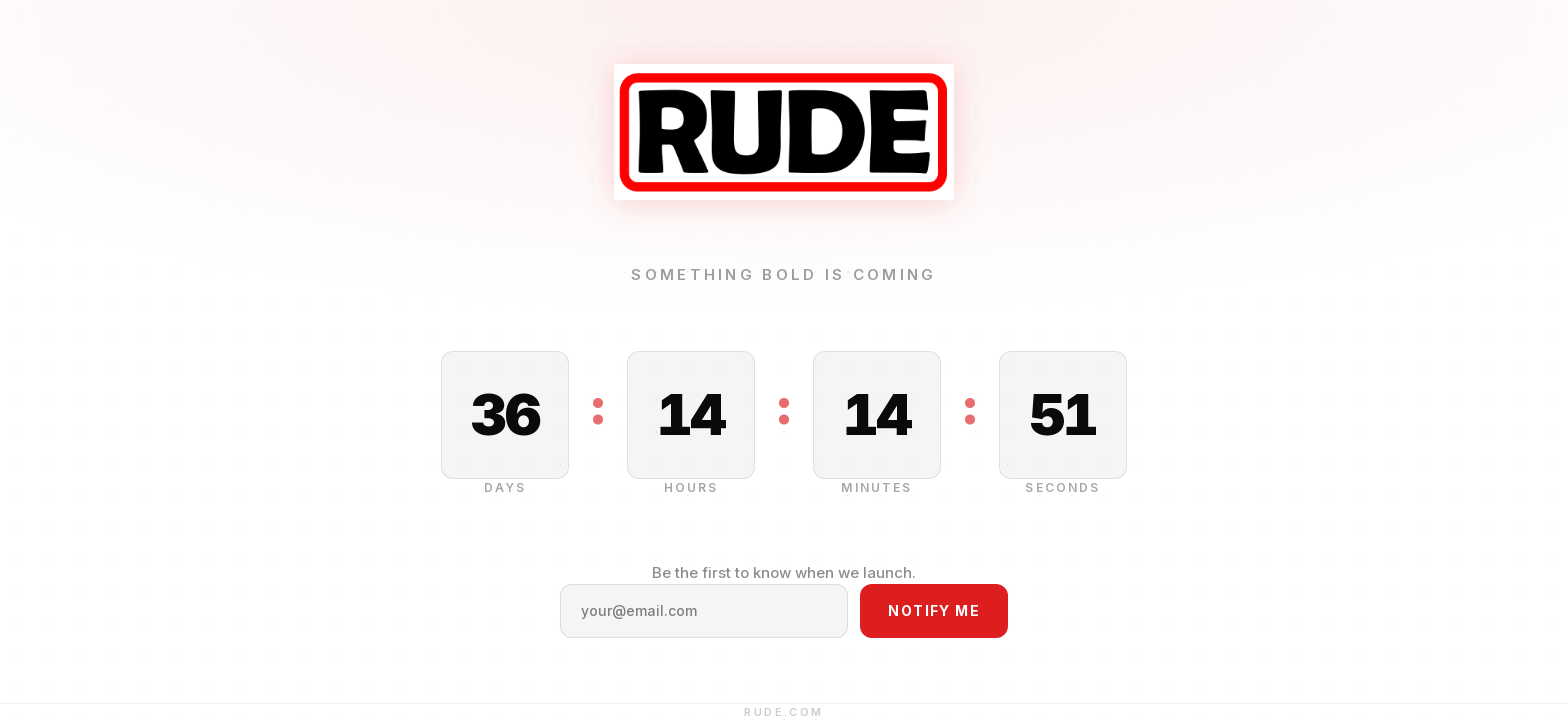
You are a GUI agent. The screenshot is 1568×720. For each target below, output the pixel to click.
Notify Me (934, 610)
